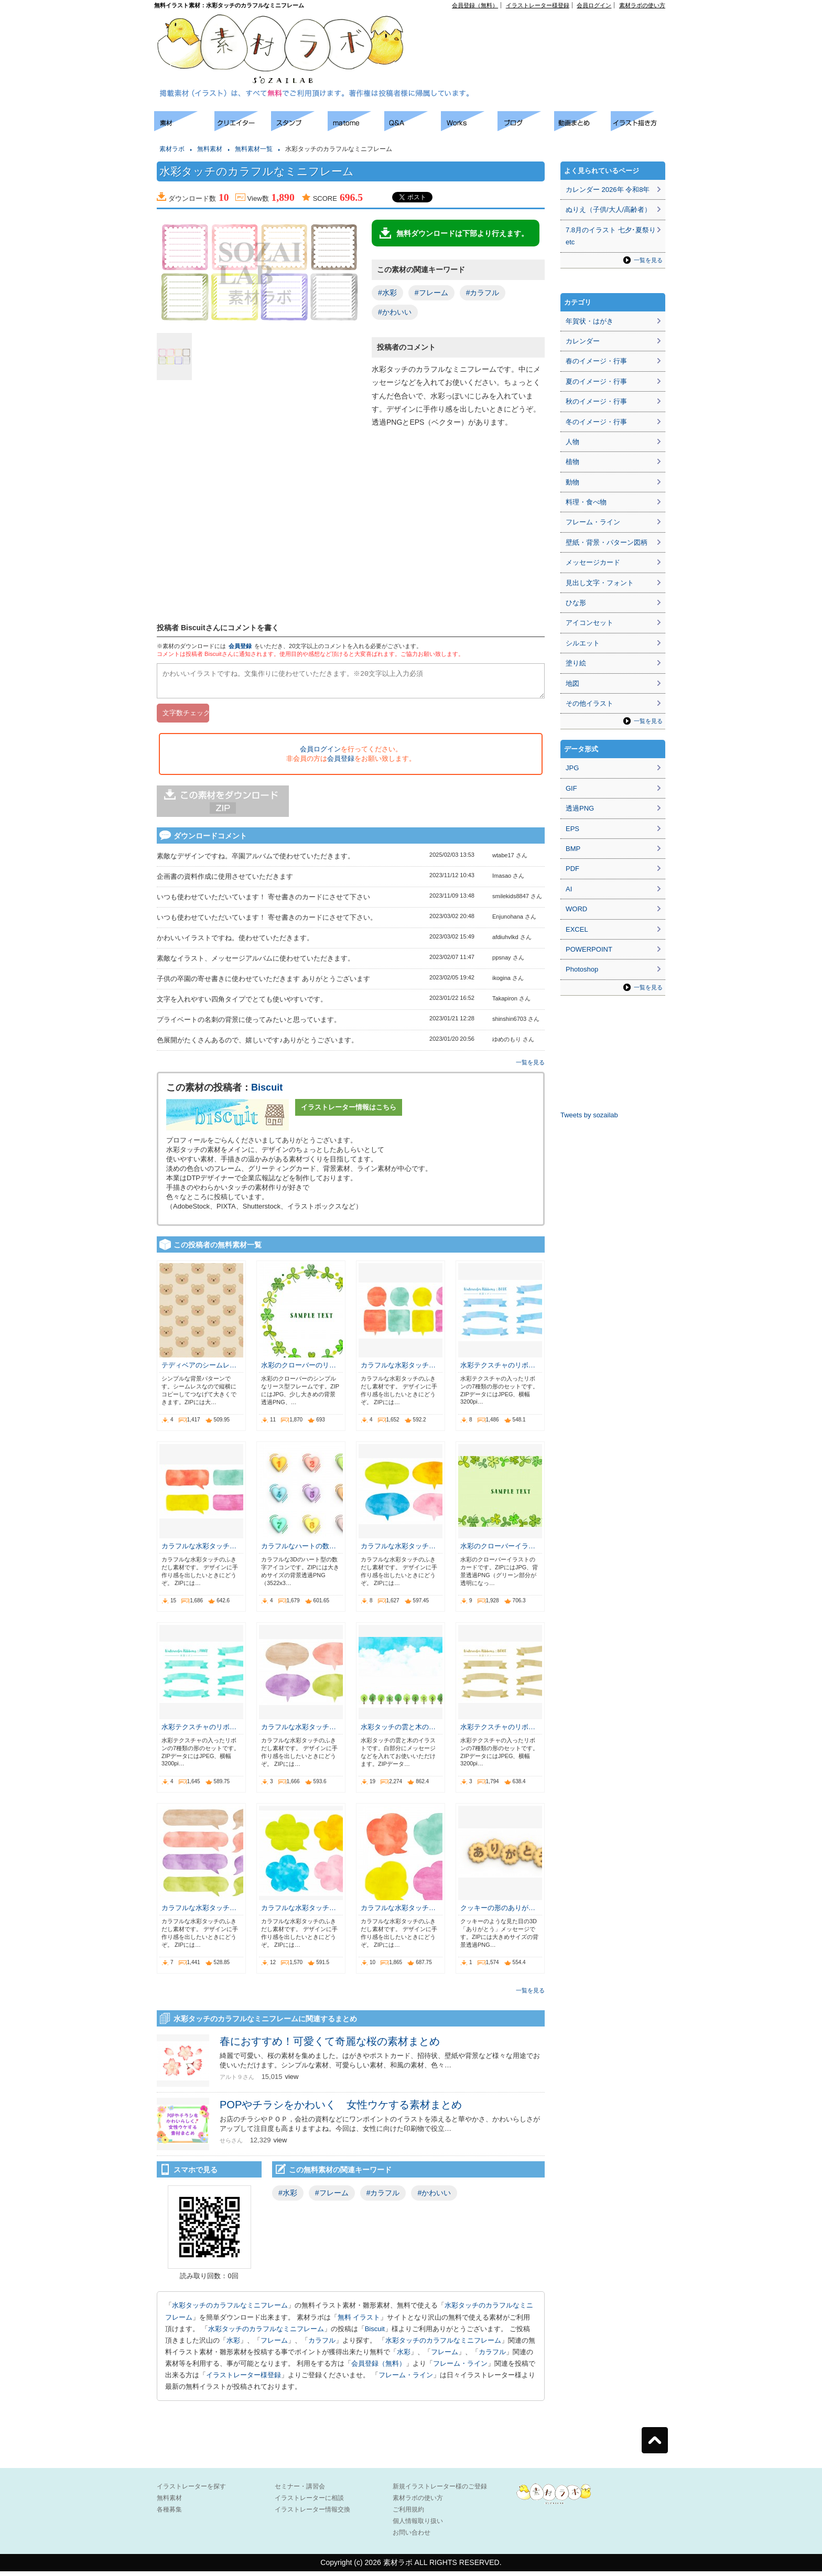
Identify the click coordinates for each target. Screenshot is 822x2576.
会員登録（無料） (475, 5)
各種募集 (169, 2514)
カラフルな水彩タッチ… (398, 1370)
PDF (572, 868)
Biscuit (267, 1092)
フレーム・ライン (460, 2368)
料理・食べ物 (586, 502)
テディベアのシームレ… (198, 1370)
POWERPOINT (589, 949)
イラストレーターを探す (191, 2491)
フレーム (274, 2345)
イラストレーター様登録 (537, 5)
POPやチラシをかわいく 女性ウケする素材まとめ (341, 2109)
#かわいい (395, 312)
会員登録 (240, 646)
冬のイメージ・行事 (596, 422)
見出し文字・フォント (600, 583)
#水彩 (387, 292)
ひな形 (576, 603)
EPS (572, 829)
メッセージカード (593, 562)
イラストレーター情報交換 (312, 2514)
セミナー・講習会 (300, 2491)
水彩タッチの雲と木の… (398, 1732)
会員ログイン (594, 5)
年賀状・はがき (589, 321)
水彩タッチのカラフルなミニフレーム (230, 2310)
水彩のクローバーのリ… (298, 1370)
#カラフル (483, 292)
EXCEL (577, 929)
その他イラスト (589, 703)
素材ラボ (172, 149)
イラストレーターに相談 (309, 2502)
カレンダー (583, 341)
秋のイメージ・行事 (596, 401)
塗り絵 (576, 663)
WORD (576, 909)
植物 (572, 462)
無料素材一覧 (254, 149)
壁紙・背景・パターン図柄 (606, 542)
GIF (571, 788)
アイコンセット (589, 623)
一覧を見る (530, 1067)
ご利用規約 (408, 2514)
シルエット (583, 643)
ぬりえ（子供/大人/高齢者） (608, 209)
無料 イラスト (359, 2322)
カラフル (322, 2345)
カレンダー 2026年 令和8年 (608, 189)
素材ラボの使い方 (642, 5)
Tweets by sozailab (589, 1115)
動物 (572, 482)
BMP (573, 849)
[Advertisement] (545, 32)
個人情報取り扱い (418, 2525)
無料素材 (209, 149)
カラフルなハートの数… (298, 1551)
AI (569, 889)
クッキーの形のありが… (497, 1912)
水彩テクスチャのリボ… (497, 1370)
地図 (572, 683)
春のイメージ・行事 (596, 361)
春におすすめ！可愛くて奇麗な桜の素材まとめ (330, 2046)
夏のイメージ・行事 (596, 381)
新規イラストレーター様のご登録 (440, 2491)
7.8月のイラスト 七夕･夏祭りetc (611, 236)
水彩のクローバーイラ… (497, 1551)
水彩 (233, 2345)
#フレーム (431, 292)
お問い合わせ (411, 2537)
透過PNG (580, 808)
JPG (572, 768)
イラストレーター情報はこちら (348, 1112)
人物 (572, 442)
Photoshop (582, 969)
